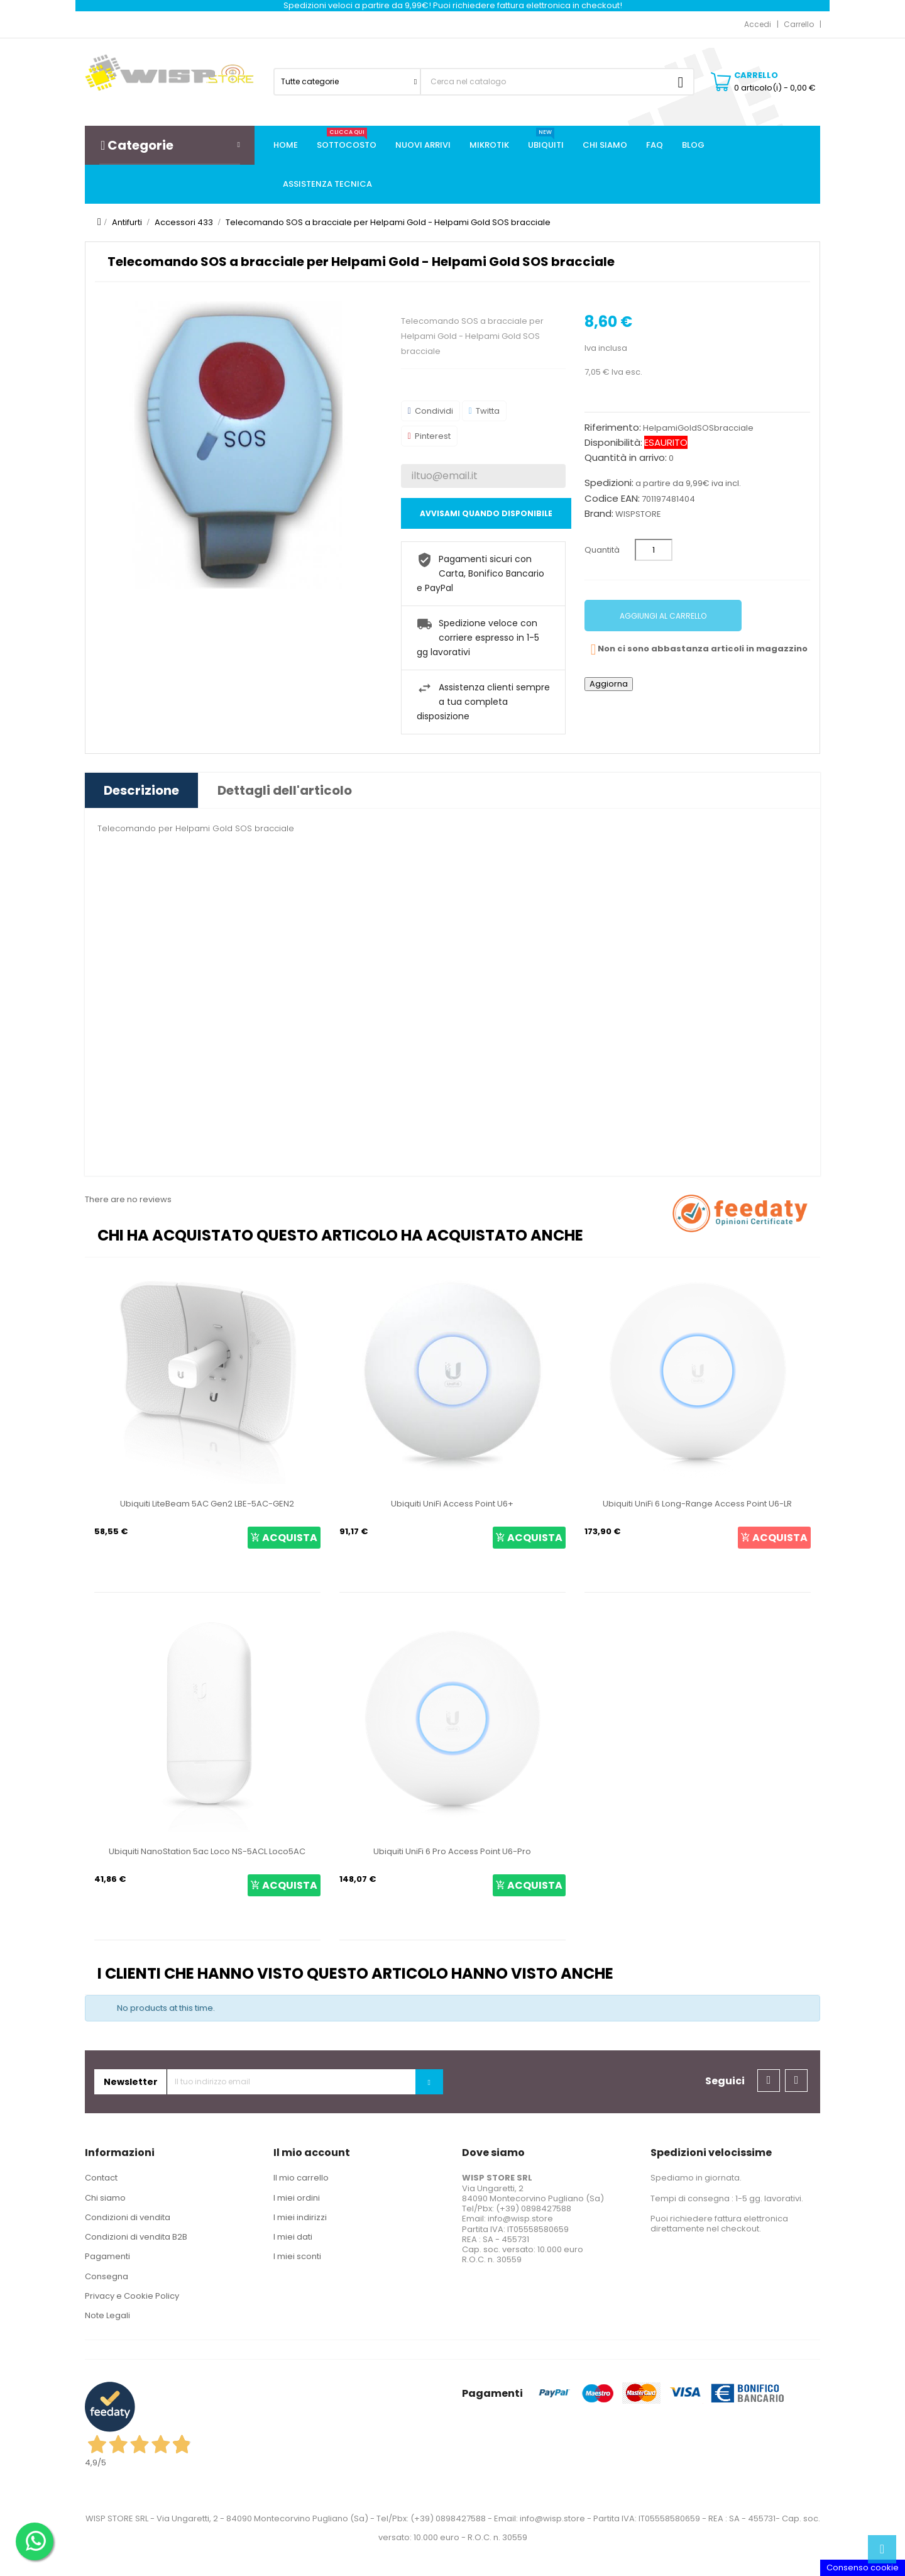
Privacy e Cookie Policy (132, 2296)
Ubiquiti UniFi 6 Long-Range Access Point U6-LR (697, 1504)
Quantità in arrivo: (625, 458)
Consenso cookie (862, 2567)
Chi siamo (105, 2198)
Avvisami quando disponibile (486, 513)
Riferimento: (612, 428)
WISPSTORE (638, 514)
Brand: (598, 514)
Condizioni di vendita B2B (136, 2237)
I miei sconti (297, 2256)
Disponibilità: (613, 443)
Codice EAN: (612, 499)
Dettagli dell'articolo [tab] (284, 790)
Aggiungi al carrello (663, 616)
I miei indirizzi (300, 2217)
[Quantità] (653, 550)
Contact (101, 2178)
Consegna (106, 2276)
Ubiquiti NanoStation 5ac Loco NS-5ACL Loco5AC (207, 1851)
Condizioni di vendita (127, 2217)
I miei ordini (296, 2198)
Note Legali (107, 2315)
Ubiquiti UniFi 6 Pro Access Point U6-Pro (452, 1851)
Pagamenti (107, 2256)
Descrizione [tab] (141, 790)
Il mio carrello (301, 2178)
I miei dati (292, 2237)
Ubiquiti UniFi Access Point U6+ (452, 1504)
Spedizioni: (609, 483)
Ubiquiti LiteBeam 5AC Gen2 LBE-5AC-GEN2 (207, 1504)
